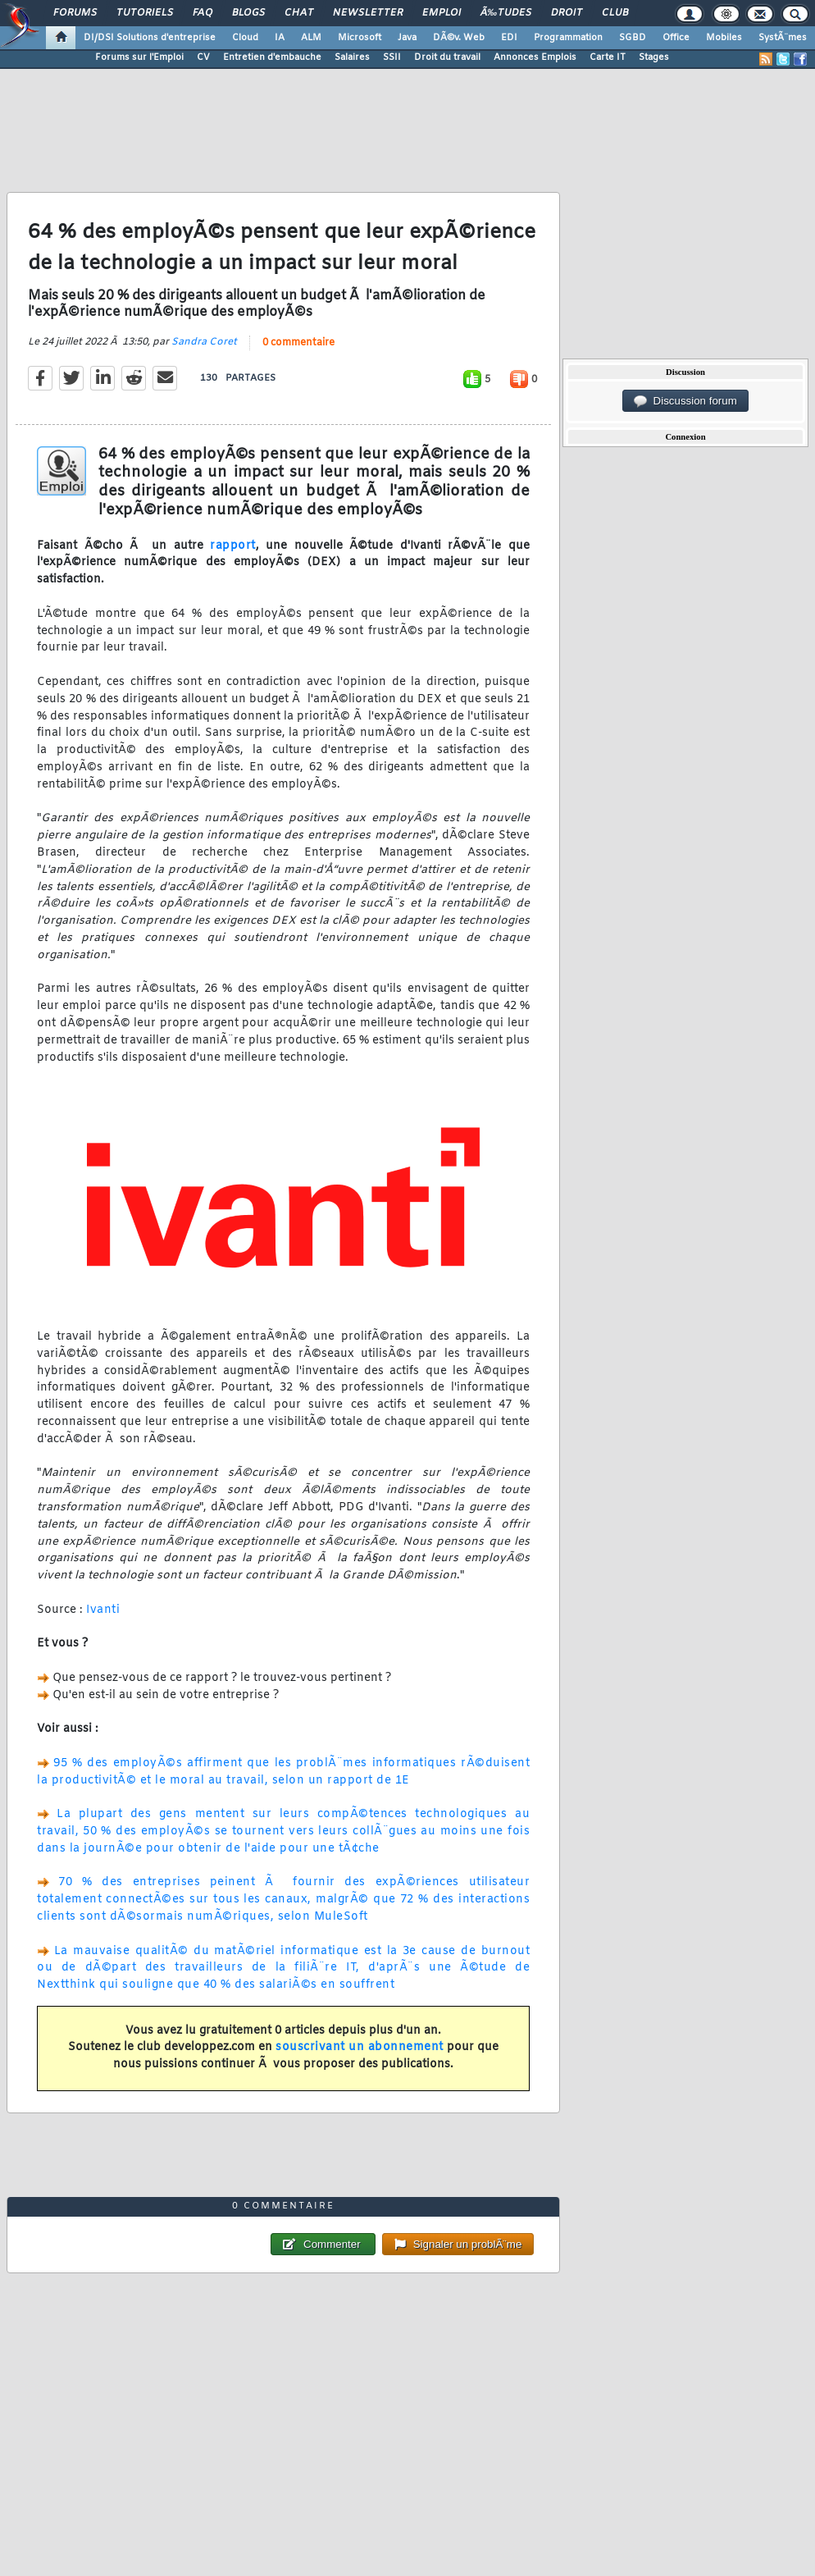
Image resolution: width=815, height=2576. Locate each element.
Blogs (248, 13)
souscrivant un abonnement (359, 2047)
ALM (311, 37)
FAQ (202, 13)
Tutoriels (145, 13)
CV (203, 57)
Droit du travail (447, 57)
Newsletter (367, 13)
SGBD (632, 37)
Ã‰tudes (506, 13)
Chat (299, 13)
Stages (654, 57)
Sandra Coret (204, 342)
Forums (75, 13)
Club (615, 13)
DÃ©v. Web (459, 37)
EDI (509, 37)
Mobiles (724, 37)
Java (407, 37)
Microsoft (359, 37)
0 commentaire (298, 342)
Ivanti (103, 1610)
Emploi (441, 13)
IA (280, 37)
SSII (392, 57)
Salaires (352, 57)
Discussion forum (685, 401)
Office (676, 37)
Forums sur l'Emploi (139, 57)
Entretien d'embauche (272, 57)
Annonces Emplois (535, 57)
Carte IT (608, 57)
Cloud (245, 37)
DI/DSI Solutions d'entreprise (150, 37)
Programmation (568, 37)
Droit (566, 13)
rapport (233, 546)
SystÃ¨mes (782, 37)
